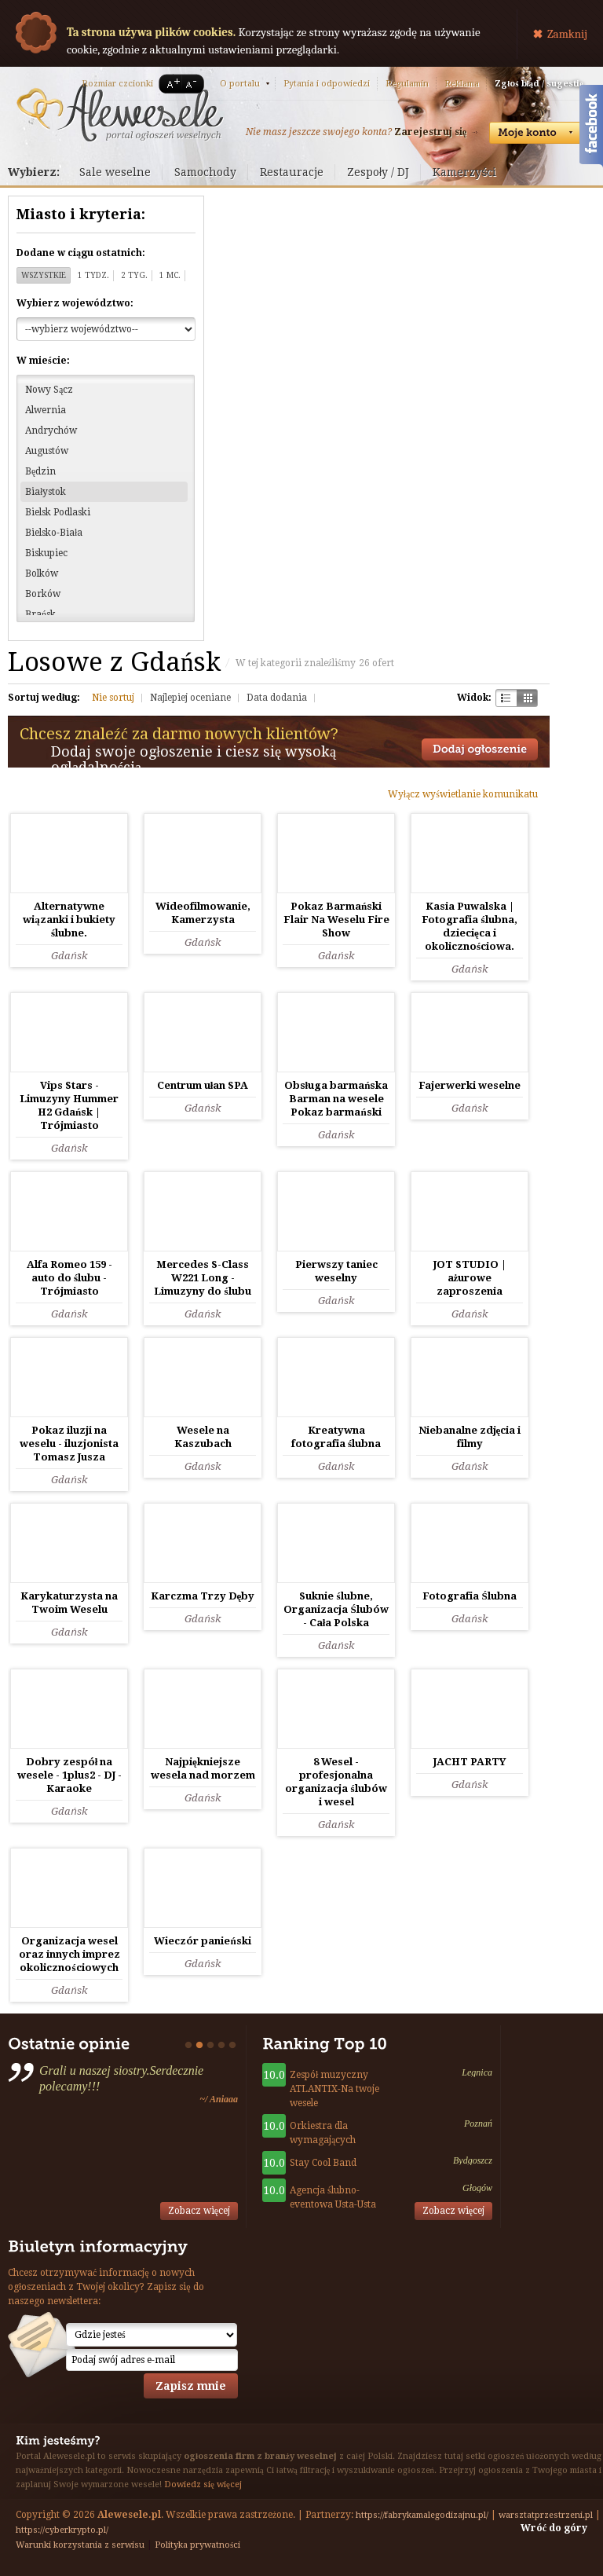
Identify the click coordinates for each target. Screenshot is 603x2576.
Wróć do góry (554, 2528)
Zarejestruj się (430, 131)
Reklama (461, 84)
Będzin (40, 471)
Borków (42, 593)
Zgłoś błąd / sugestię (539, 84)
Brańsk (40, 614)
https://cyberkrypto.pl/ (62, 2530)
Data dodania (277, 697)
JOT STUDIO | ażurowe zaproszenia (469, 1278)
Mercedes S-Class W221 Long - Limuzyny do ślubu (202, 1278)
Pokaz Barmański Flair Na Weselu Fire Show (336, 919)
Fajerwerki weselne (469, 1085)
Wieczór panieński (202, 1941)
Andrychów (51, 430)
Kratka (527, 698)
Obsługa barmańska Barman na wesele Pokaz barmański (336, 1098)
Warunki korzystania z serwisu (80, 2545)
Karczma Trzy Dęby (203, 1596)
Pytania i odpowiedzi (326, 84)
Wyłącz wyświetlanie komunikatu (463, 794)
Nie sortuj (113, 697)
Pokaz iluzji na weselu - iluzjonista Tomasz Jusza (69, 1443)
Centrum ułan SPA (203, 1085)
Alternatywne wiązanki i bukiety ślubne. (69, 919)
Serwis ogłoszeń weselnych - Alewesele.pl (120, 112)
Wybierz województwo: (74, 303)
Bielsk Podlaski (57, 512)
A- (194, 83)
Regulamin (407, 84)
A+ (170, 83)
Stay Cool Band (323, 2162)
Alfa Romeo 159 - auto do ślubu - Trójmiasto (69, 1278)
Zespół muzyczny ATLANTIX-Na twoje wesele (334, 2089)
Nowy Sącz (49, 389)
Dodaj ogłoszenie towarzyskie (480, 749)
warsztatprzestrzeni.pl (546, 2515)
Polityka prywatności (197, 2545)
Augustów (46, 450)
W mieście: (43, 360)
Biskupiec (46, 553)
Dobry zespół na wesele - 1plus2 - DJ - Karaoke (69, 1775)
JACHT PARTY (469, 1762)
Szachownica (506, 698)
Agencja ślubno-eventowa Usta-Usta (333, 2197)
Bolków (41, 573)
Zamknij (567, 34)
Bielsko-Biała (53, 532)
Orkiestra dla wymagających (323, 2132)
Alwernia (45, 410)
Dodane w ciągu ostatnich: (80, 252)
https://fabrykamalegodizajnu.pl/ (422, 2515)
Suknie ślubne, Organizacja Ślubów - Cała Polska (335, 1609)
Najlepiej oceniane (190, 697)
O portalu (240, 84)
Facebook (591, 128)
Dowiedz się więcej (203, 2484)
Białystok (45, 491)
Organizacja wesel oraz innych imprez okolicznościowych (69, 1954)
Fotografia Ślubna (469, 1596)
